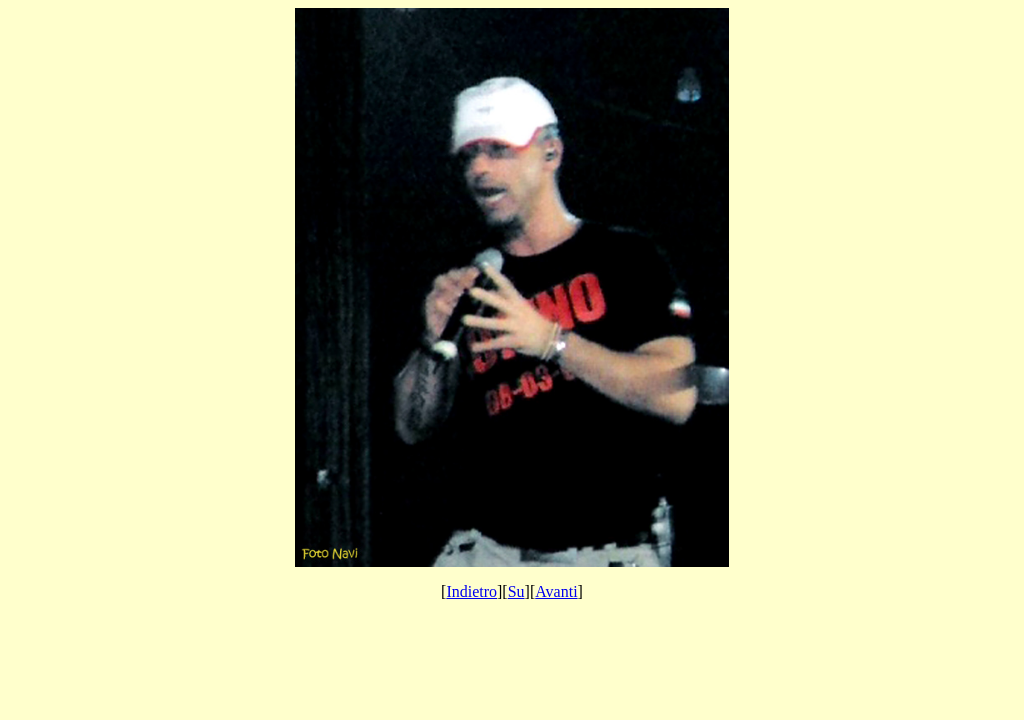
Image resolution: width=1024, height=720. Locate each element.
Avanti (556, 591)
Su (516, 591)
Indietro (471, 591)
